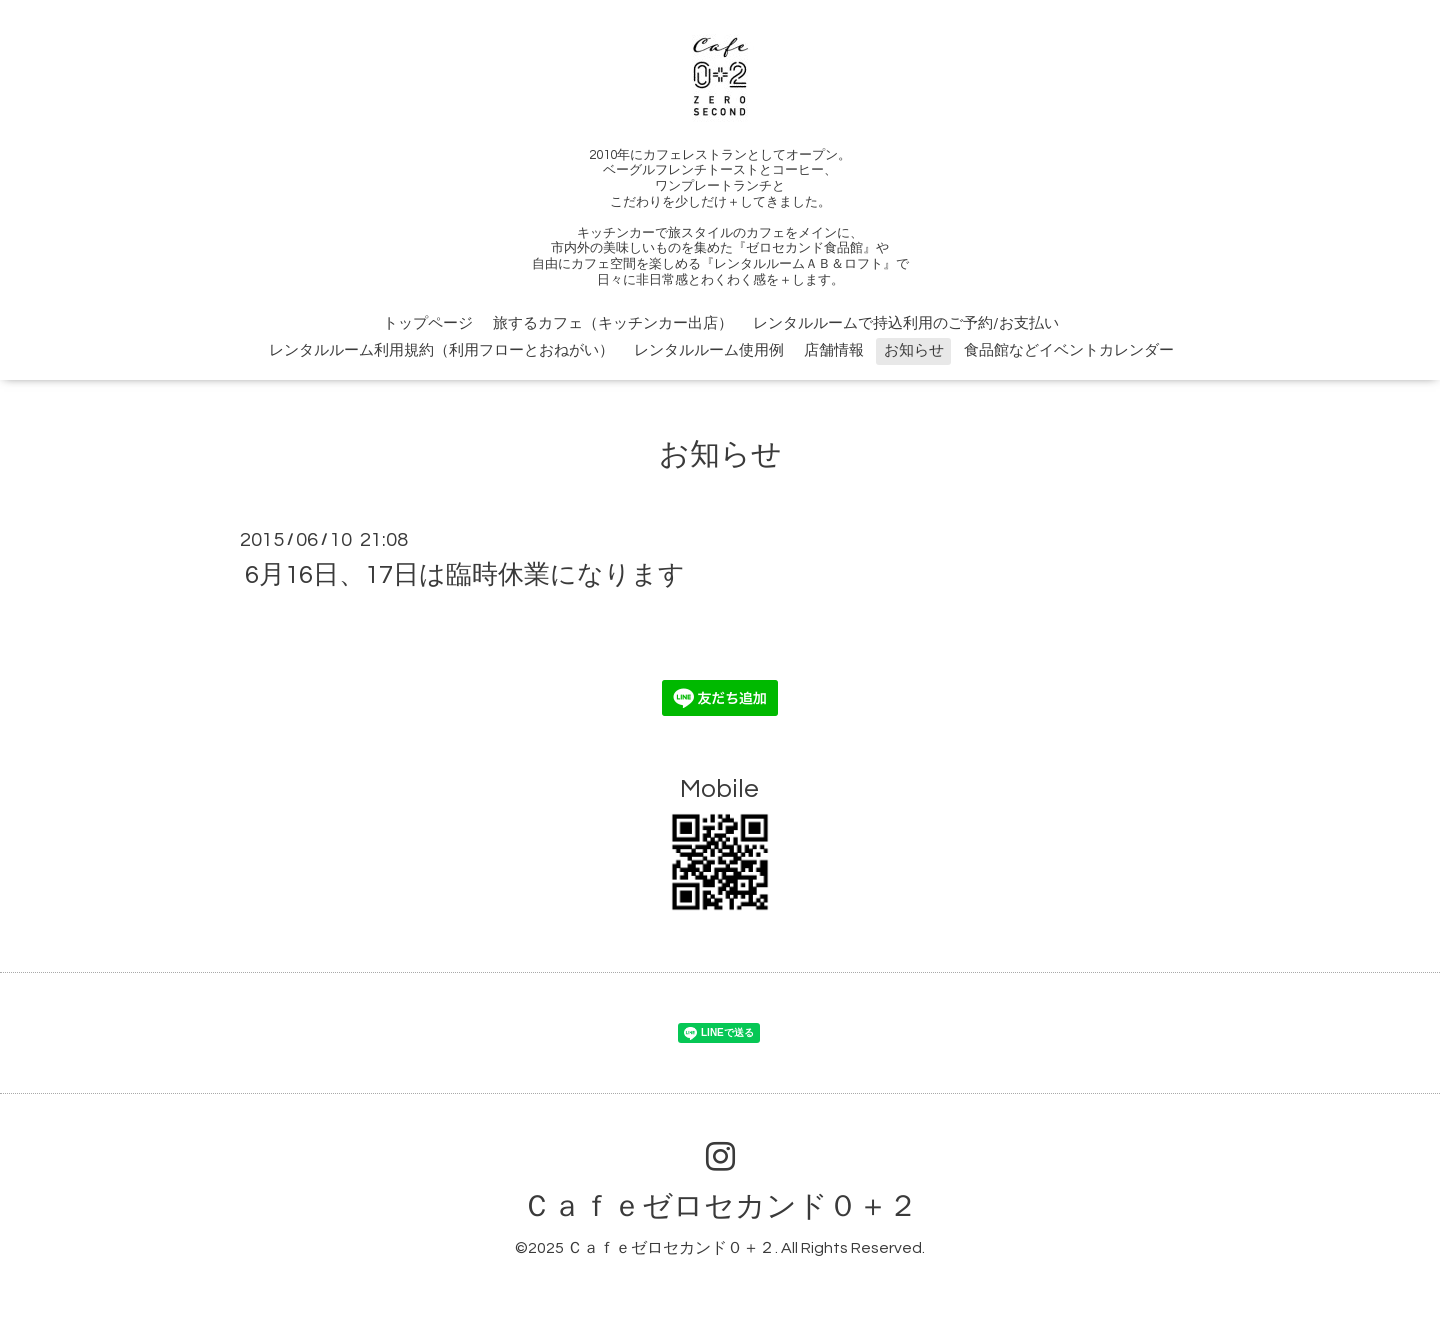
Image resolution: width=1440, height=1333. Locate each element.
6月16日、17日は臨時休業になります (465, 575)
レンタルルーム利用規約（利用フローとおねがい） (441, 350)
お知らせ (914, 350)
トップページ (428, 323)
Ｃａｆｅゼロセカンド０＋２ (720, 1206)
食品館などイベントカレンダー (1069, 350)
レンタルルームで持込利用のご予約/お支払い (906, 323)
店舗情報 (834, 350)
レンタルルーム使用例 (709, 350)
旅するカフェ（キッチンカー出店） (613, 323)
